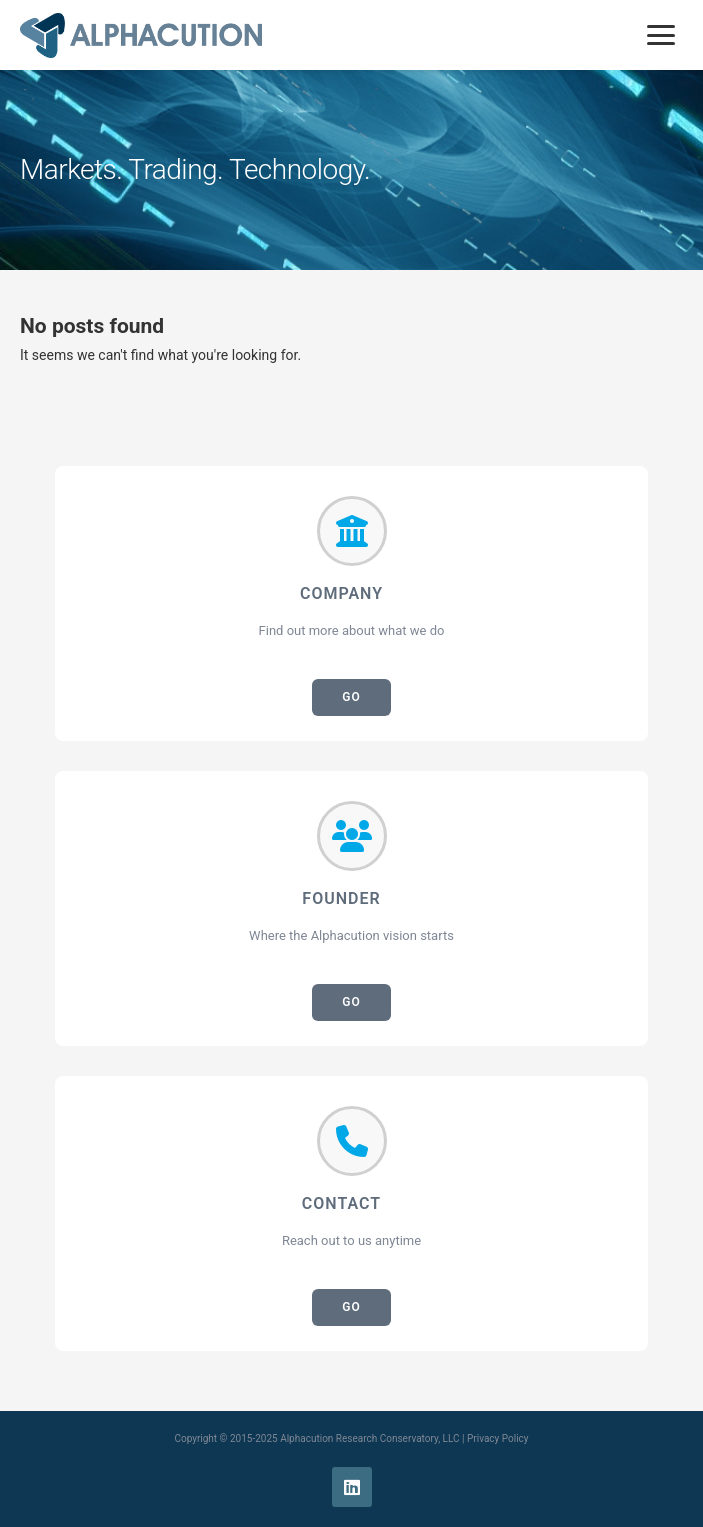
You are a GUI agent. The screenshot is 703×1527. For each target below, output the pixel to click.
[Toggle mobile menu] (661, 35)
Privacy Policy (498, 1438)
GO (351, 697)
